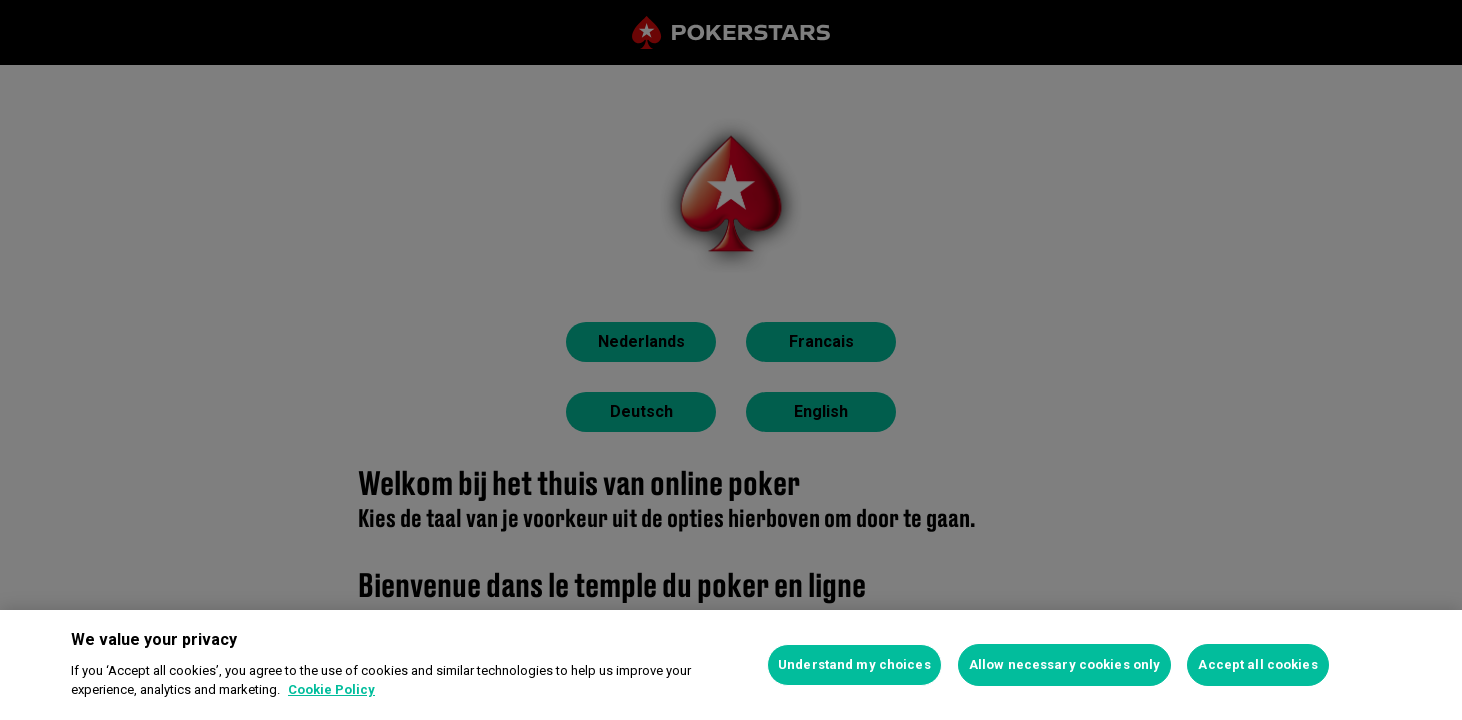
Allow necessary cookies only (1065, 664)
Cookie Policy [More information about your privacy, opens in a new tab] (331, 689)
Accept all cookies (1257, 664)
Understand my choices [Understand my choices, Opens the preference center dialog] (854, 664)
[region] (731, 665)
